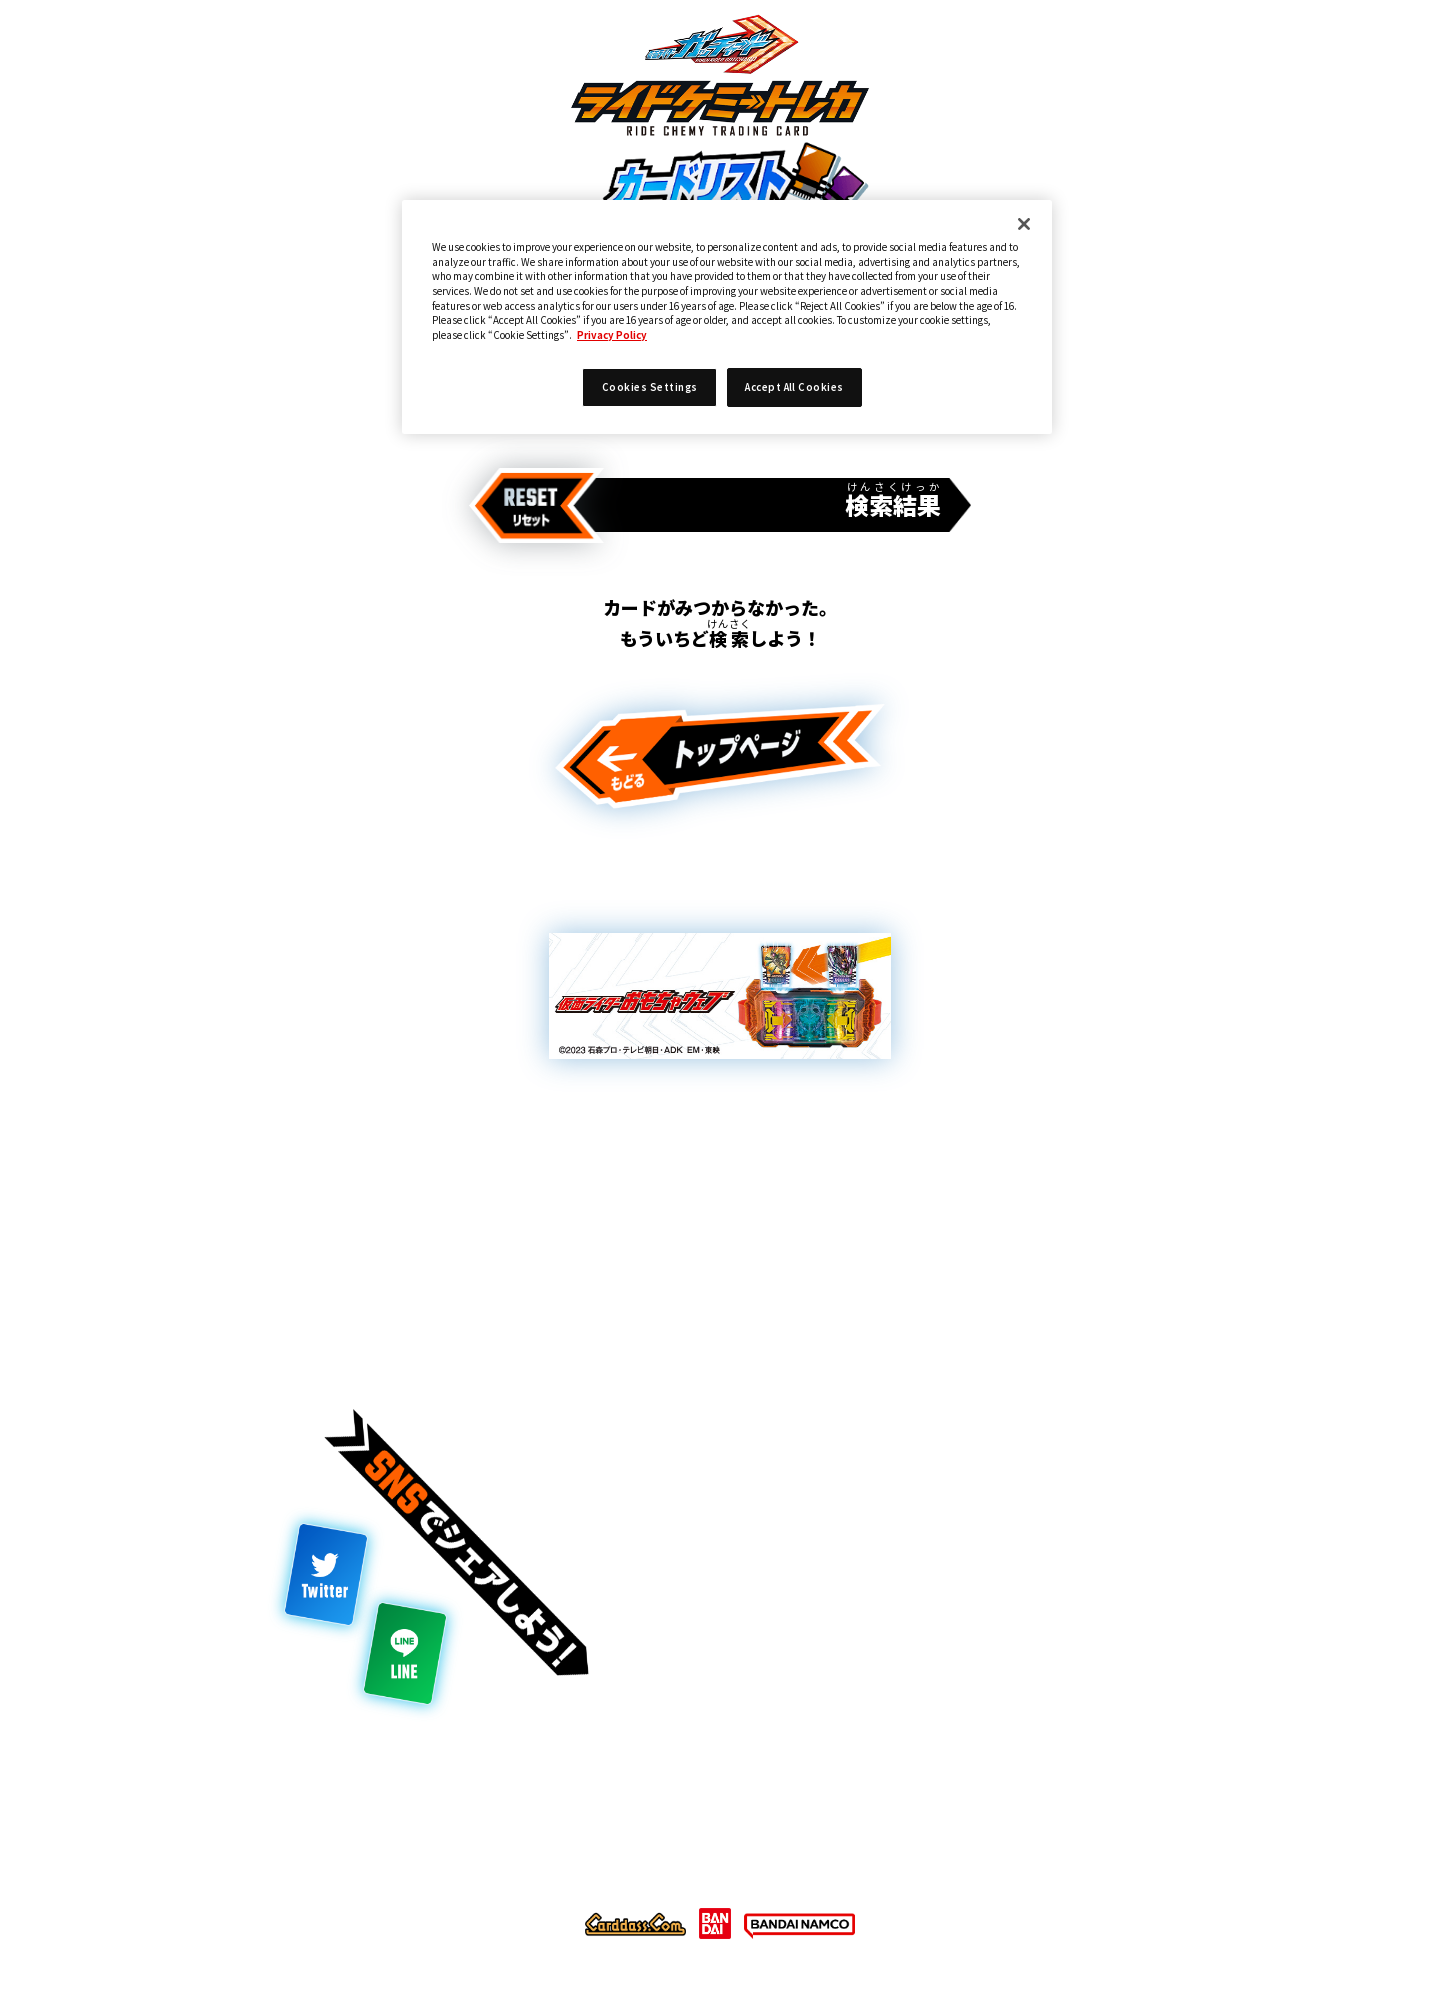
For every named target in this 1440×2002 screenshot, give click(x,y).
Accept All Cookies (794, 387)
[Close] (1024, 224)
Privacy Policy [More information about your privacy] (612, 335)
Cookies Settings (650, 387)
